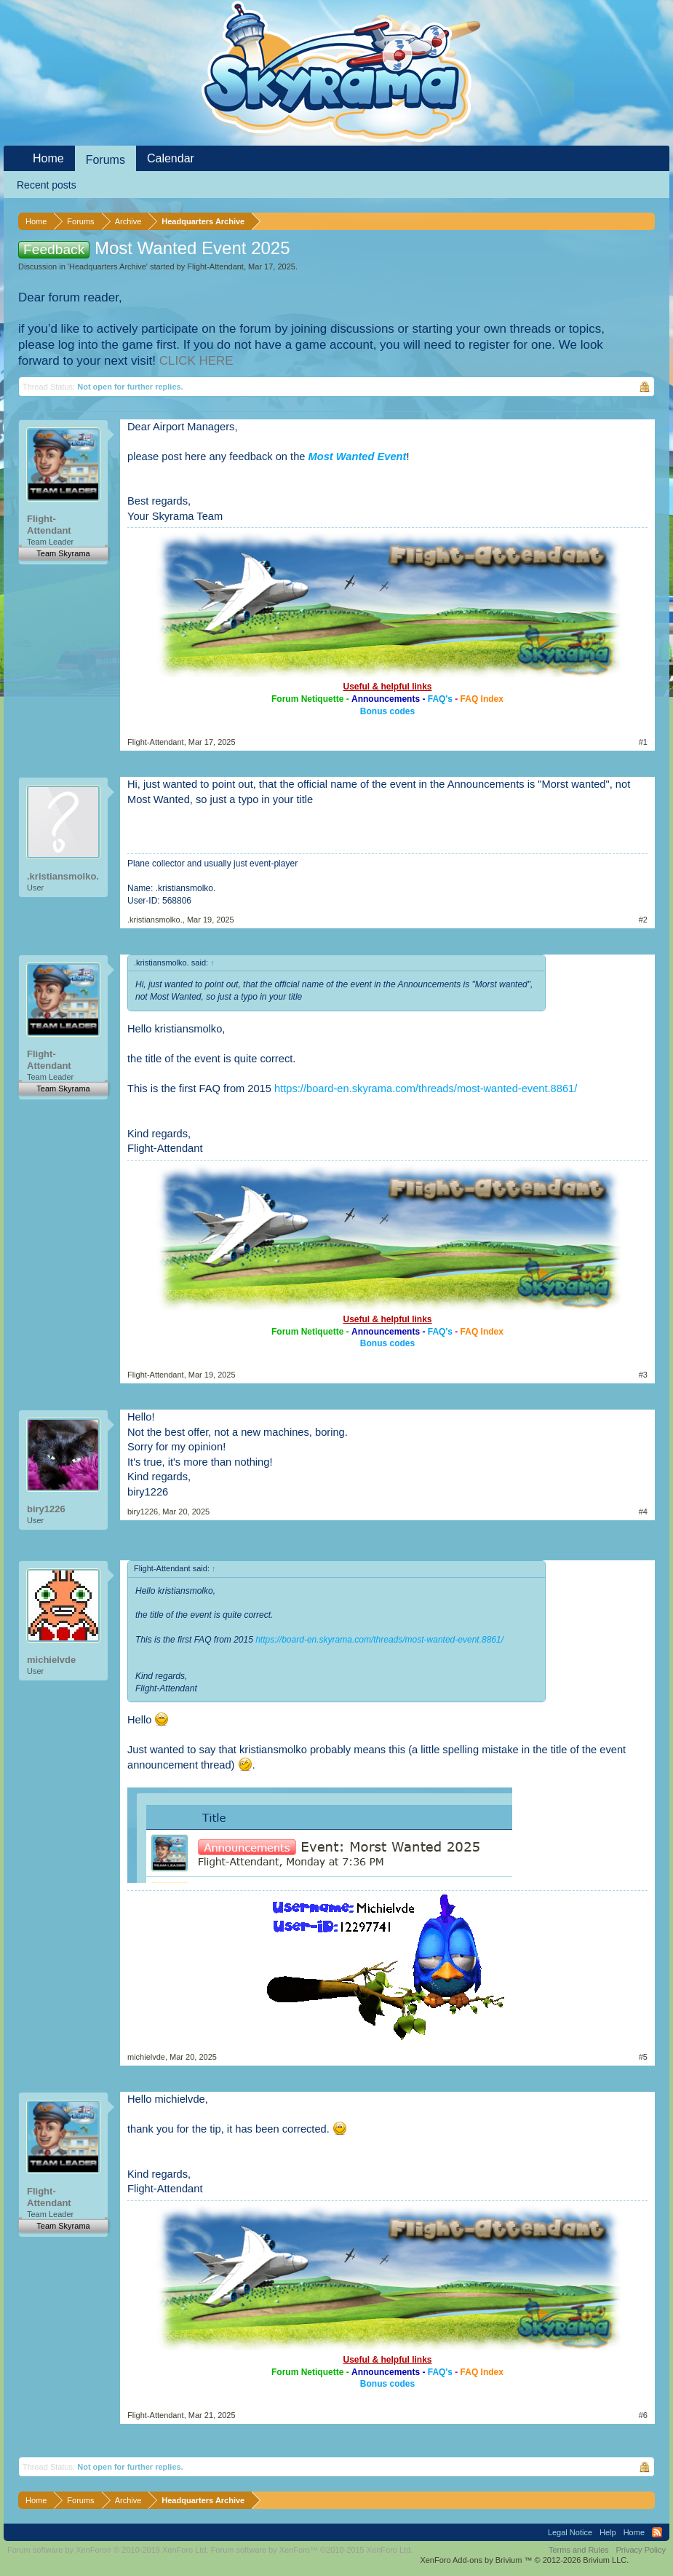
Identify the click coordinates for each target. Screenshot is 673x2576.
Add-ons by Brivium (524, 2560)
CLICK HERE (196, 361)
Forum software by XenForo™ (312, 2549)
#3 (643, 1374)
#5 (643, 2056)
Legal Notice (570, 2532)
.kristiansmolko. (63, 876)
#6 (643, 2415)
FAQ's (440, 699)
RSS (657, 2532)
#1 (643, 742)
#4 (643, 1511)
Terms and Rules (579, 2549)
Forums (105, 160)
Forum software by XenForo (108, 2549)
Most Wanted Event (357, 456)
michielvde (51, 1659)
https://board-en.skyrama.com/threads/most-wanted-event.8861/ (425, 1088)
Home (48, 158)
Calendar (170, 158)
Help (608, 2532)
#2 (643, 919)
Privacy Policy (641, 2549)
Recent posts (46, 185)
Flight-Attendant (215, 266)
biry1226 (46, 1509)
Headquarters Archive (107, 266)
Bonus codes (387, 711)
